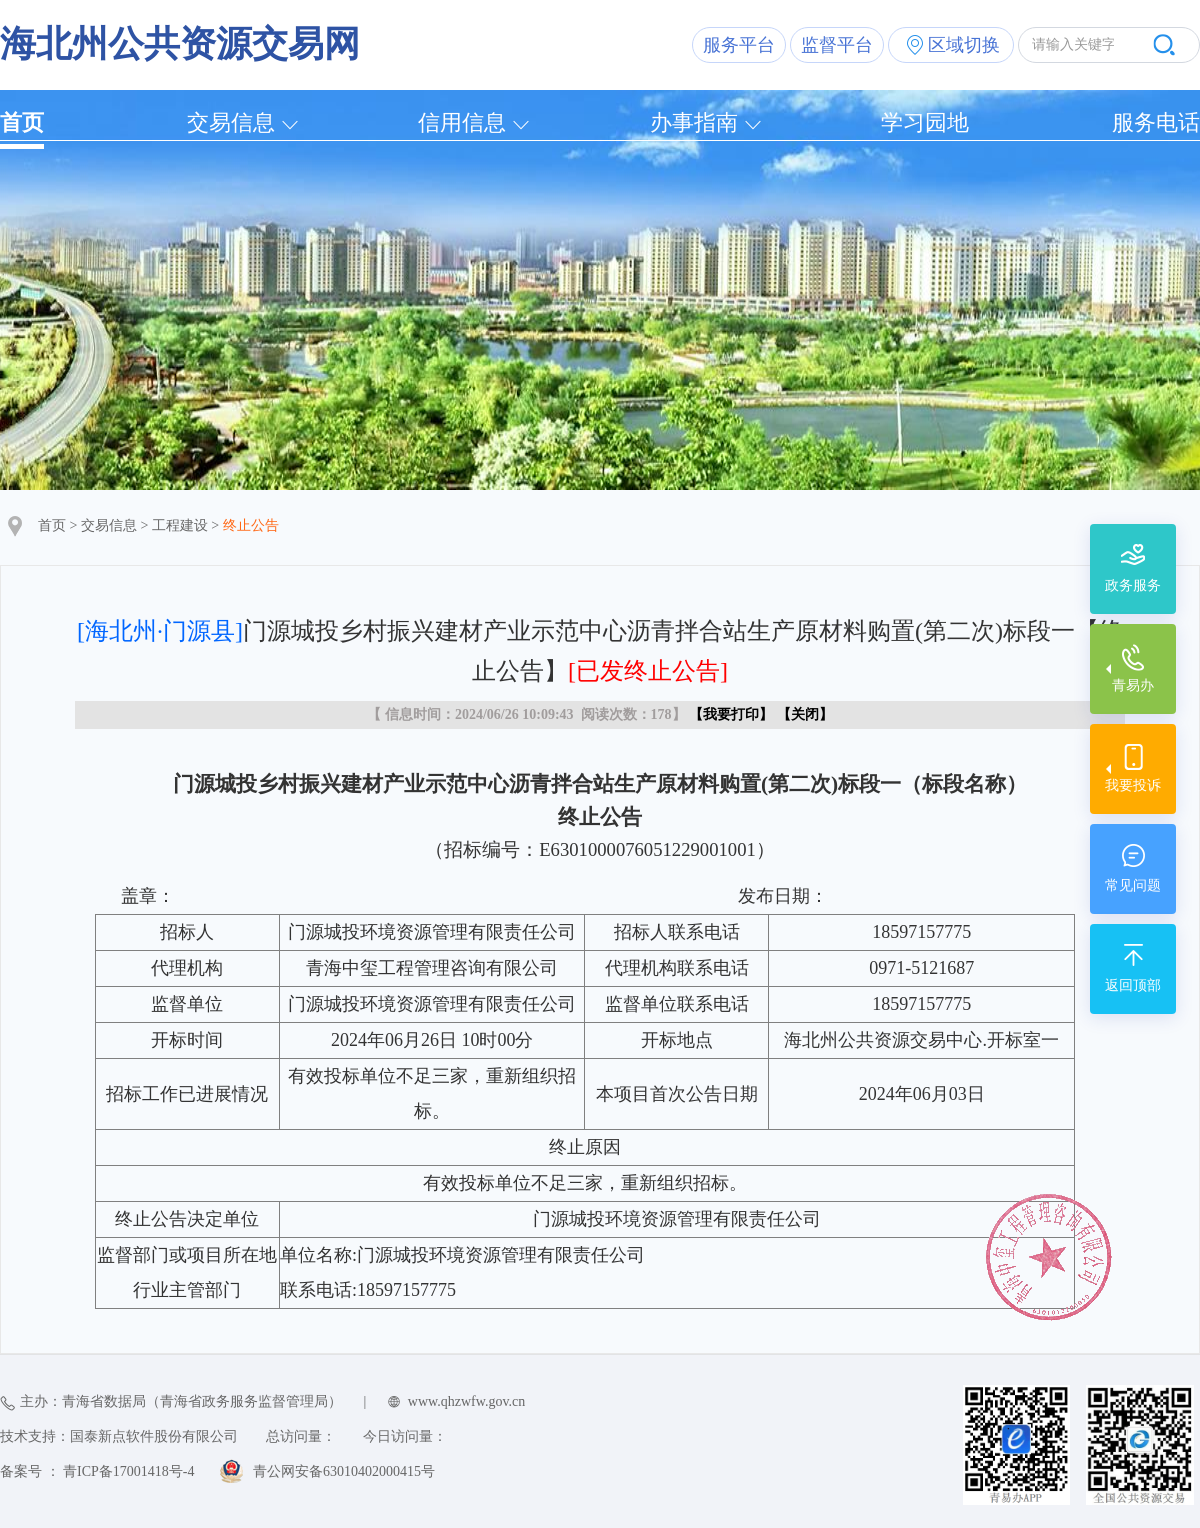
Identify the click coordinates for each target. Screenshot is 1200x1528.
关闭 (805, 714)
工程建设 (180, 525)
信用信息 (462, 122)
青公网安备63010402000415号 (344, 1471)
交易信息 (231, 122)
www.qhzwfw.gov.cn (466, 1401)
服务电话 (1156, 122)
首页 (22, 122)
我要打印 (731, 714)
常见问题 (1133, 885)
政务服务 (1133, 585)
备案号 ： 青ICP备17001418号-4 (97, 1471)
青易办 (1133, 685)
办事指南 (694, 122)
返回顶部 (1133, 985)
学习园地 (925, 122)
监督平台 (837, 45)
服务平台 (739, 45)
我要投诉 (1133, 785)
